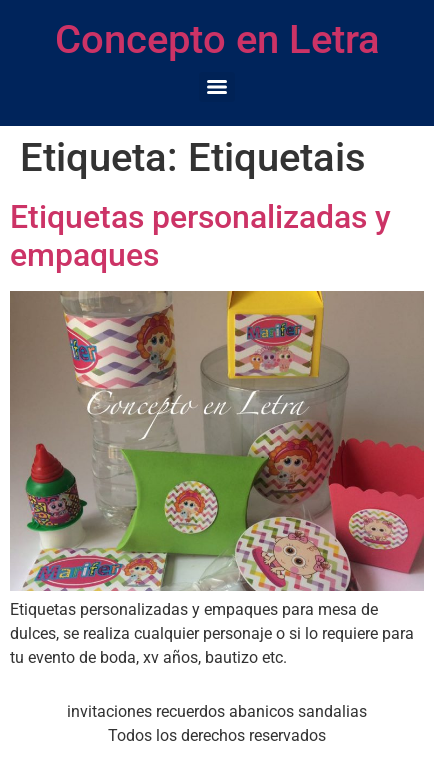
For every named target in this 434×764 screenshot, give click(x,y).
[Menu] (217, 87)
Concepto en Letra (217, 39)
